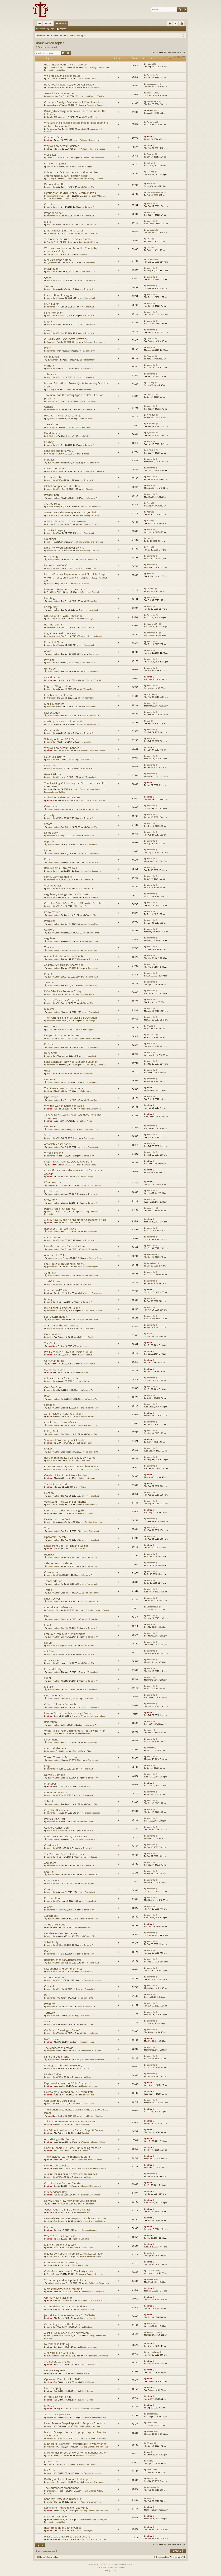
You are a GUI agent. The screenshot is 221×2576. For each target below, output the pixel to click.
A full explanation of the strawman (65, 521)
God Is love (50, 1026)
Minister (49, 1009)
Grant (47, 1678)
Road (47, 1396)
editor (49, 140)
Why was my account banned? (62, 747)
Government (51, 806)
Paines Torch (52, 2274)
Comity (48, 1889)
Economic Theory (54, 1369)
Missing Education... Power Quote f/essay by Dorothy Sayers (76, 384)
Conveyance (51, 1572)
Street (47, 1135)
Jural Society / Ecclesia (95, 96)
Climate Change (91, 1165)
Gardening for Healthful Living (62, 2324)
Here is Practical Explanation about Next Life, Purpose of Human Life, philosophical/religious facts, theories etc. (76, 577)
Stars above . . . (53, 424)
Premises (49, 920)
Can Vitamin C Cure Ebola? (60, 2100)
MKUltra (49, 2405)
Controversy (51, 1880)
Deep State (50, 1053)
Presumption (52, 1898)
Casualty (49, 815)
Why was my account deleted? (62, 146)
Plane (47, 1951)
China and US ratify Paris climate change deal (71, 1466)
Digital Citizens (53, 677)
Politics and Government (93, 158)
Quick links (40, 24)
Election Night (52, 1334)
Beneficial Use (52, 774)
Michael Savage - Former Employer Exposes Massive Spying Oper (75, 2433)
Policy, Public (52, 1431)
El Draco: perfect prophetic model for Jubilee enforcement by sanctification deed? (71, 173)
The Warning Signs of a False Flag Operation (70, 1017)
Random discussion (92, 233)
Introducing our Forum (58, 2396)
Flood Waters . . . (54, 433)
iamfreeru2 (55, 2283)
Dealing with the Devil (57, 1519)
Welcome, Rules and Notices (92, 140)
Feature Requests (54, 2370)
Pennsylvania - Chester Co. (60, 1208)
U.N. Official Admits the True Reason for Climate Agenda (73, 1172)
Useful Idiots (51, 304)
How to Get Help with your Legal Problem (69, 1713)
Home (48, 23)
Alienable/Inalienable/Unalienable (64, 956)
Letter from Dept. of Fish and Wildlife (66, 1545)
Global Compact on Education (62, 486)
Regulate (49, 938)
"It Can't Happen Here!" (58, 2414)
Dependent (51, 1739)
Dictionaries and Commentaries (63, 1968)
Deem (47, 1995)
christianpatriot (53, 87)
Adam (49, 507)
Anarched (51, 698)
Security (87, 742)
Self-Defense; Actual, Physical (94, 2168)
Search (42, 29)
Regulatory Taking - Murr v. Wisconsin (66, 894)
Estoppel (49, 1404)
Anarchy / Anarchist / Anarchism (63, 964)
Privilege (49, 659)
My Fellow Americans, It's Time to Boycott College (73, 2130)
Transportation (53, 1581)
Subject (48, 1801)
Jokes (87, 427)
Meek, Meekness (54, 703)
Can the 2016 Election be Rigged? (64, 1510)
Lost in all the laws (55, 1748)
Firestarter (51, 79)
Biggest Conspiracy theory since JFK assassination (73, 2253)
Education (83, 254)
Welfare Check (52, 885)
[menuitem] (169, 23)
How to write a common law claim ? (65, 589)
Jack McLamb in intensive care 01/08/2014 (69, 2315)
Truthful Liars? (52, 1281)
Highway (49, 1554)
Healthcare (90, 263)
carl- (48, 542)
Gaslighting (51, 556)
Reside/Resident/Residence (60, 1933)
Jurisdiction (51, 1191)
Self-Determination (55, 1316)
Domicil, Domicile (54, 1774)
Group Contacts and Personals (90, 542)
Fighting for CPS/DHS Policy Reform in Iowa (70, 192)
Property (49, 2003)
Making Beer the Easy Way (60, 2244)
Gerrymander (52, 730)
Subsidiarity (51, 1942)
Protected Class (53, 642)
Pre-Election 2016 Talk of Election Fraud (68, 1352)
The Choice (50, 1343)
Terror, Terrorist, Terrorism (60, 1757)
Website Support (87, 2309)
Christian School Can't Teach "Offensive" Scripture (74, 903)
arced (49, 584)
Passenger (50, 1126)
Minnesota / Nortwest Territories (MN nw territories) (75, 2443)
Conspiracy (50, 607)
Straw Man (50, 1200)
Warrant (49, 365)
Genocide (50, 668)
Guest (47, 1070)
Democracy (51, 832)
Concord (49, 929)
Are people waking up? (57, 2361)
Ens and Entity (52, 1669)
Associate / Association (58, 1144)
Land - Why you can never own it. (64, 547)
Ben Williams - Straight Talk (60, 868)
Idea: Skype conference (58, 1607)
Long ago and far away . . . (59, 450)
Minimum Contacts (55, 1792)
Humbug (49, 598)
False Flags (88, 619)
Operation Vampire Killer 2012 (62, 2379)
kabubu (50, 1734)
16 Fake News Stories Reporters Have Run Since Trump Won (73, 1116)
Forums (62, 23)
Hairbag (49, 442)
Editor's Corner (87, 2095)
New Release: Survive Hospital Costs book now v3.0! (75, 2218)
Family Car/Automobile (58, 876)
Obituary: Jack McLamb (58, 2297)
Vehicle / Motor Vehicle (58, 1563)
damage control (53, 2336)
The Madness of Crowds (58, 2048)
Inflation (49, 973)
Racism (48, 2227)
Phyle (47, 859)
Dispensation (52, 712)
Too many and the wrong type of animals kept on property (73, 396)
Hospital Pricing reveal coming (62, 415)
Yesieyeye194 (53, 627)
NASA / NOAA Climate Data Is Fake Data (68, 1161)
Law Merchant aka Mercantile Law (64, 1246)
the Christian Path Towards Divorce (65, 64)
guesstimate (55, 1258)
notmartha (51, 187)
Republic (49, 841)
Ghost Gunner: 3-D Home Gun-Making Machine (72, 2148)
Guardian (51, 158)
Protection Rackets (55, 1977)
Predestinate (52, 494)
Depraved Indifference (57, 184)
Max (48, 2456)
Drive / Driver (52, 1598)
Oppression (51, 1097)
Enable (48, 1625)
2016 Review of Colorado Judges (63, 1413)
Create (48, 824)
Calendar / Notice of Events (97, 1610)
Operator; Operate (55, 1537)
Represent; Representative (60, 1228)
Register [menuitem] (182, 24)
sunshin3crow (52, 105)
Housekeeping (52, 2388)
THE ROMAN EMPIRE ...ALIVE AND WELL (68, 239)
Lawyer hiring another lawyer (61, 1035)
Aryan (47, 651)
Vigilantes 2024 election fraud (62, 75)
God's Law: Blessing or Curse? (62, 2030)
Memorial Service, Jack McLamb (63, 2288)
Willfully (49, 1651)
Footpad (50, 68)
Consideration (52, 1845)
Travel (47, 1528)
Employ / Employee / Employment (64, 1633)
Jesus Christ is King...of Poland (62, 1308)
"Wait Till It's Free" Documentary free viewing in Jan (74, 1730)
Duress (48, 1642)
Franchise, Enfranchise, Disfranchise (66, 1836)
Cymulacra (51, 129)
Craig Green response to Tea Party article (69, 2271)
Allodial (48, 1907)
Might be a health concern (60, 633)
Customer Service (54, 137)
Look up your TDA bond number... (64, 1263)
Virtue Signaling (53, 1152)
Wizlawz (50, 2447)
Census (48, 406)
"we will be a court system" (60, 93)
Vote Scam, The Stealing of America (65, 1501)
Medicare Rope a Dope (57, 260)
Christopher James (55, 163)
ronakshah (51, 1038)
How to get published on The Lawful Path (69, 2092)
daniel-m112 (52, 117)
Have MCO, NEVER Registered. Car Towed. (69, 84)
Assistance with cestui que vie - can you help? (71, 512)
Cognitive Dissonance (57, 1810)
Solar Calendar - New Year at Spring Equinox (70, 1061)
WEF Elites (50, 154)
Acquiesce (50, 1863)
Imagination (51, 268)
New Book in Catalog (56, 2344)
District (48, 1616)
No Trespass (51, 2039)
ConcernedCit (52, 1610)
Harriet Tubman (53, 624)
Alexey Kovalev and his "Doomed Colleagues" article (75, 1219)
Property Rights (89, 401)
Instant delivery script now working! (65, 2306)
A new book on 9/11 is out (59, 2352)
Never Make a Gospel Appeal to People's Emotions (74, 2423)
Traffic (48, 1589)
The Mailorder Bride (56, 1484)
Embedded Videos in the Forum (63, 797)
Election (49, 1493)
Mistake (49, 1686)
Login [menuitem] (176, 24)
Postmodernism (53, 477)
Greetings (50, 538)
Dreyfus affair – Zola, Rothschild (63, 615)
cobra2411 (51, 401)
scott (49, 2464)
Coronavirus (51, 356)
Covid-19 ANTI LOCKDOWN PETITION (66, 339)
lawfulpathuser (53, 2356)
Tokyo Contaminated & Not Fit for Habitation (71, 2121)
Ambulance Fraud (54, 1924)
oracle (49, 1337)
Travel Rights (93, 87)
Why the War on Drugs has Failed (64, 1105)
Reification (50, 1722)
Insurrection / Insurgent (58, 295)
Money (48, 1299)
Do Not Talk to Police (56, 2165)
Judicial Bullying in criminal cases (63, 230)
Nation (48, 850)
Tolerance (50, 374)
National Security (54, 756)
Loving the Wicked (55, 468)
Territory (49, 2012)
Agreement (50, 1915)
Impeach (49, 459)
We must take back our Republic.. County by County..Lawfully (70, 249)
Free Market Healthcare (58, 695)
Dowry (48, 330)
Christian (49, 204)
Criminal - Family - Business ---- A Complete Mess (73, 102)
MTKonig (50, 179)
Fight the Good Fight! (56, 2056)
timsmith (50, 1751)
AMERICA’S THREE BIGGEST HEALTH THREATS (71, 2174)
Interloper (50, 1783)
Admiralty (50, 1272)
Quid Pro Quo (52, 1387)
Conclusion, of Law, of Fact (60, 1422)
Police (47, 348)
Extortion (49, 1871)
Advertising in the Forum (59, 2139)
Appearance (51, 1660)
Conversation (52, 912)
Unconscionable (54, 1695)
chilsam (50, 166)
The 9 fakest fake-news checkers (63, 1088)
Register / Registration (57, 686)
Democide (50, 765)
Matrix (48, 321)
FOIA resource (52, 1182)
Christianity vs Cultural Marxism (63, 2183)
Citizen (48, 1448)
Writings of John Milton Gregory (63, 2065)
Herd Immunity (53, 312)
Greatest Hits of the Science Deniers (65, 1475)
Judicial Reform (89, 1328)
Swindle (49, 982)
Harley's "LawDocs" (55, 565)
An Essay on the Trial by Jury (61, 1325)
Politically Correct (54, 1818)
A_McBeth (51, 419)
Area (47, 2021)
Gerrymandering (54, 1360)
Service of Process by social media (64, 1440)
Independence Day (55, 2192)
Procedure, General (95, 105)
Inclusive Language (55, 530)
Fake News (85, 1091)
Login (52, 29)
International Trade (56, 1290)
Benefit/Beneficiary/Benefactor (62, 1959)
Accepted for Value (55, 1255)
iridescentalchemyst (55, 196)
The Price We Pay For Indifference (64, 1854)
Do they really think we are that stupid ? (68, 2479)
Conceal (49, 1986)
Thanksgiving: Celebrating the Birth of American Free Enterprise (75, 784)
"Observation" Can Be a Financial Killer (67, 2209)
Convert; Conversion (56, 1827)
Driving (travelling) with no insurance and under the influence (75, 112)
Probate (49, 1044)
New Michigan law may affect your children (70, 2200)
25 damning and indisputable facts (65, 2280)
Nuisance (49, 1079)
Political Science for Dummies (62, 1378)
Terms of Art (89, 187)
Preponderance (53, 213)
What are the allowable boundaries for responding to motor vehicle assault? (76, 124)
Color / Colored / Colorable (60, 1704)
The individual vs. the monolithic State (67, 2156)
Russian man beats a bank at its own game (69, 1457)
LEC (48, 724)
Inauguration (52, 1237)
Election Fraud (90, 79)
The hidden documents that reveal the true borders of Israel (76, 2111)
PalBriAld (51, 592)
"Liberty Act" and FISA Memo (61, 739)
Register (62, 29)
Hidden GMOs (52, 2074)
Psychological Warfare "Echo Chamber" (67, 2083)
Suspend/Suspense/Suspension (63, 1000)
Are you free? (52, 503)
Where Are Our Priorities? (59, 2236)
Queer (48, 277)
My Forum (50, 2470)
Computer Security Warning (61, 2262)
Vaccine (48, 286)
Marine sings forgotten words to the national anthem (76, 2452)
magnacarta (52, 96)
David (49, 242)
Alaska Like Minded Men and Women (66, 2333)
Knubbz (50, 1029)
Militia (47, 221)
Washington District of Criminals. (64, 721)
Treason (49, 947)
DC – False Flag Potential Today (62, 991)
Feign (47, 1766)
